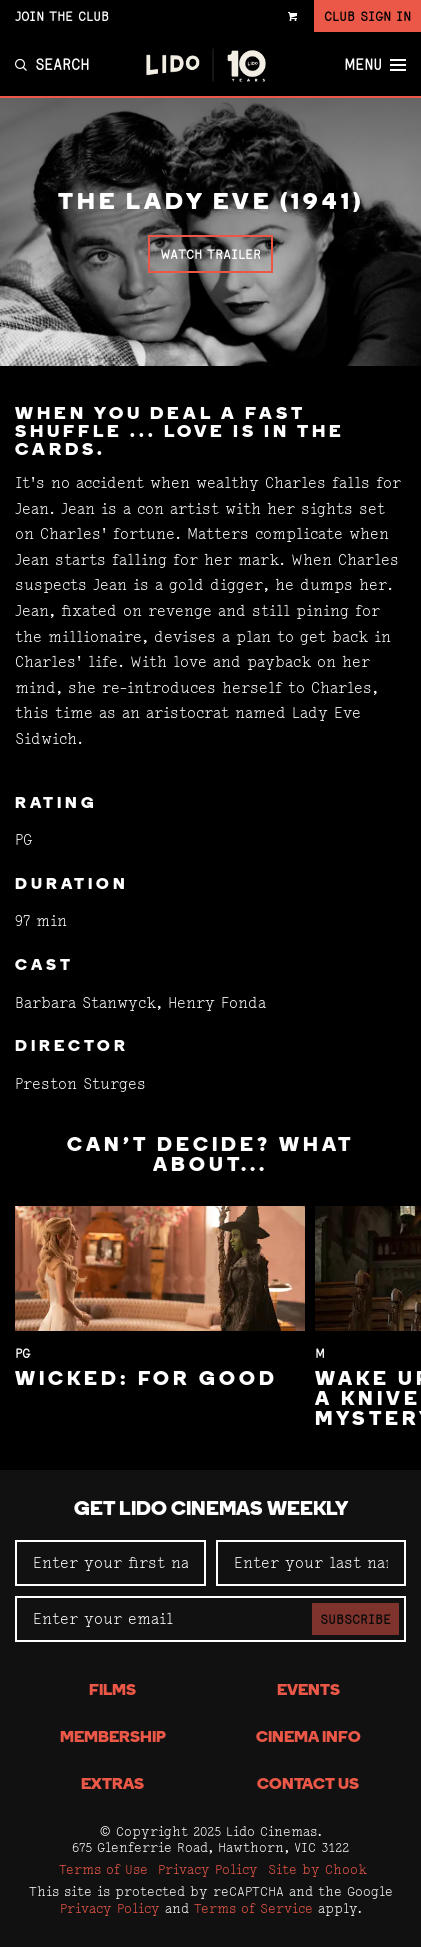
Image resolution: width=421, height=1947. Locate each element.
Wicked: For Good (146, 1380)
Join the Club (62, 16)
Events (308, 1691)
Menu (375, 65)
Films (112, 1691)
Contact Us (308, 1785)
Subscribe (355, 1619)
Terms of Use (103, 1869)
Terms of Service (253, 1908)
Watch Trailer (210, 254)
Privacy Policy (208, 1869)
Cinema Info (308, 1738)
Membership (113, 1738)
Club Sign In (367, 16)
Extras (112, 1785)
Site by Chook (317, 1869)
